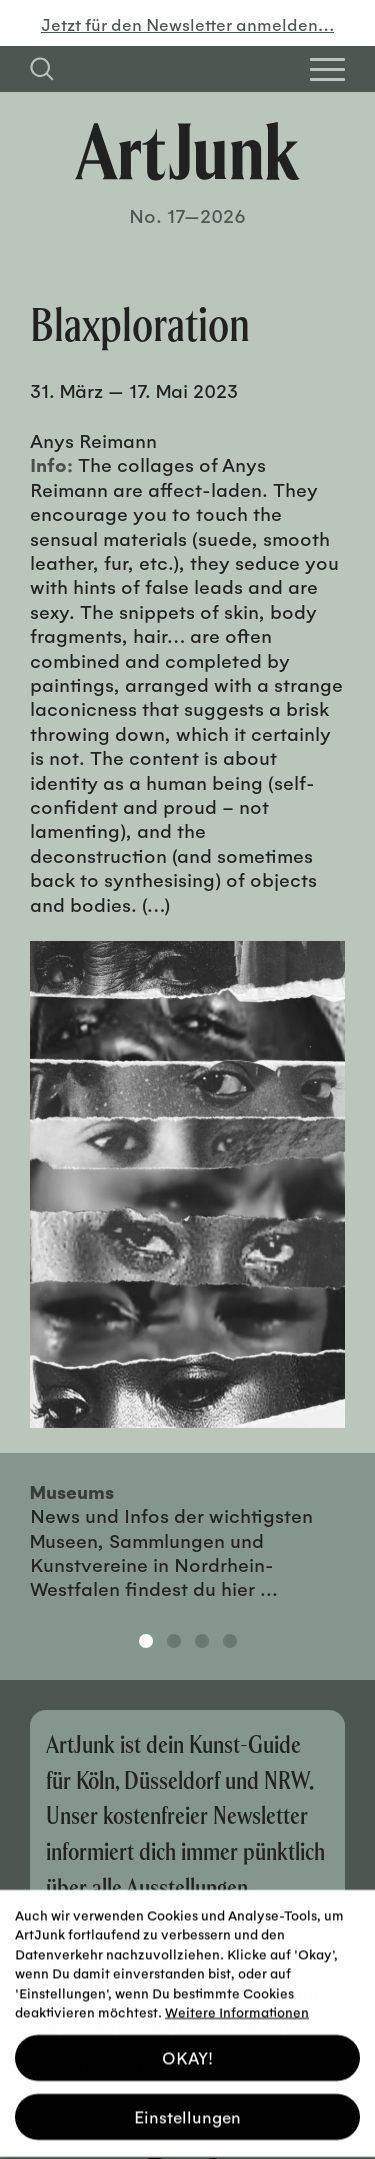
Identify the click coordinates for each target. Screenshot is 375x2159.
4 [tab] (230, 1641)
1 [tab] (146, 1641)
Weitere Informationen (237, 2004)
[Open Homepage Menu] (327, 69)
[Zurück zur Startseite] (187, 151)
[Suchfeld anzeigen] (42, 69)
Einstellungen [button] (187, 2109)
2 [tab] (174, 1641)
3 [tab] (202, 1641)
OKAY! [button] (187, 2050)
